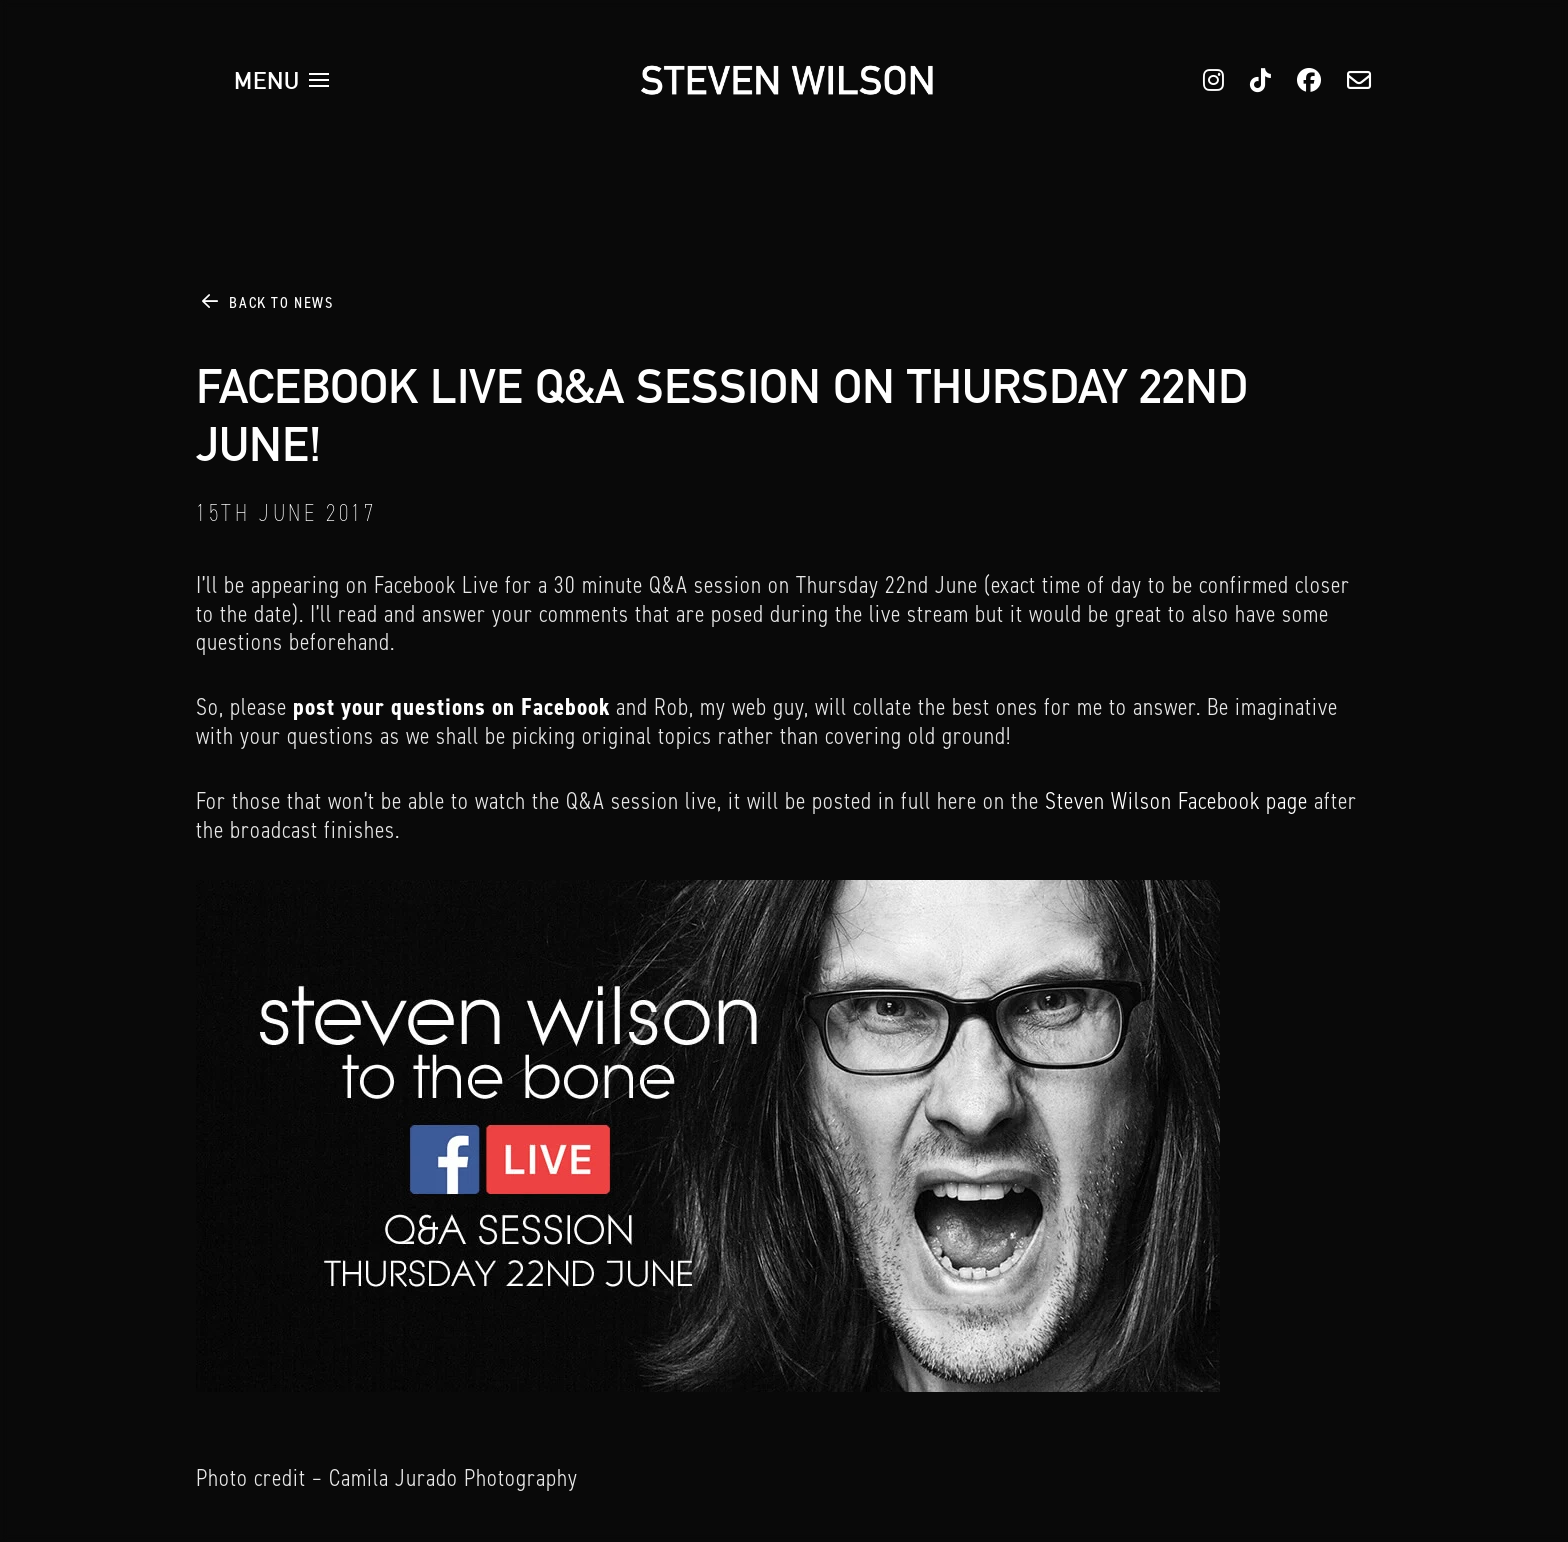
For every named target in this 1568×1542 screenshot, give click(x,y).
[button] (282, 80)
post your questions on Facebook (451, 707)
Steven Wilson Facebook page (1176, 801)
